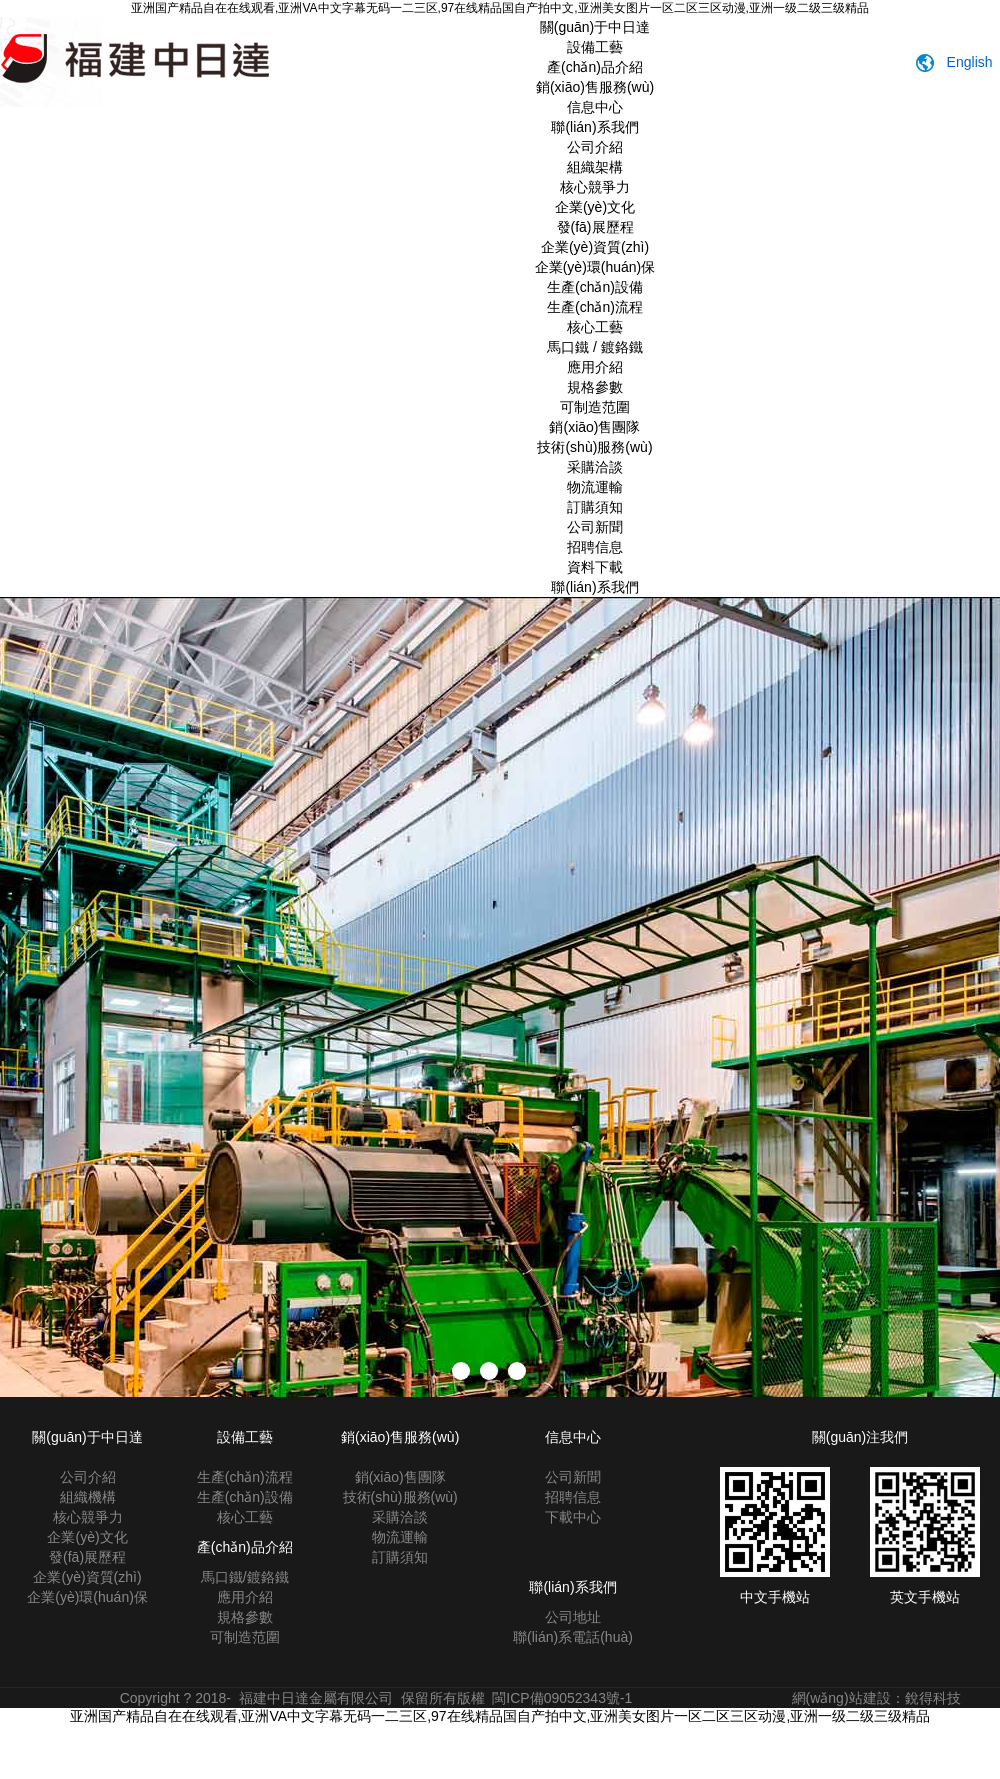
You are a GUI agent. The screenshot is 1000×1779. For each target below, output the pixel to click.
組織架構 (595, 167)
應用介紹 (595, 367)
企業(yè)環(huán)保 (595, 267)
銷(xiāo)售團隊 (594, 427)
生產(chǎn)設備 (595, 287)
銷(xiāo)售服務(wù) (595, 87)
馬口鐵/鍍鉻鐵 (245, 1577)
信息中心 (595, 107)
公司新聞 (595, 527)
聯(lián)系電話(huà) (573, 1637)
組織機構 (88, 1497)
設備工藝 (595, 47)
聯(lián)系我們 (594, 127)
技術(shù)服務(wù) (594, 447)
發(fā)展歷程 (595, 227)
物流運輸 (595, 487)
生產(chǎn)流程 (595, 307)
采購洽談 (595, 467)
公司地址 (573, 1617)
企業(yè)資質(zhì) (595, 247)
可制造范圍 (595, 407)
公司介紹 (595, 147)
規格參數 (595, 387)
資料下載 (595, 567)
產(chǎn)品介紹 (595, 67)
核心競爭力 (595, 187)
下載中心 (573, 1517)
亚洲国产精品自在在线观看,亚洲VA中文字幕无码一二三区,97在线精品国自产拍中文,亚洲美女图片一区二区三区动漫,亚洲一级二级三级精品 (500, 8)
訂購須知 (595, 507)
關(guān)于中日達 (595, 27)
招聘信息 (595, 547)
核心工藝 (595, 327)
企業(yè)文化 (595, 207)
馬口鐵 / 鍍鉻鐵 (595, 347)
